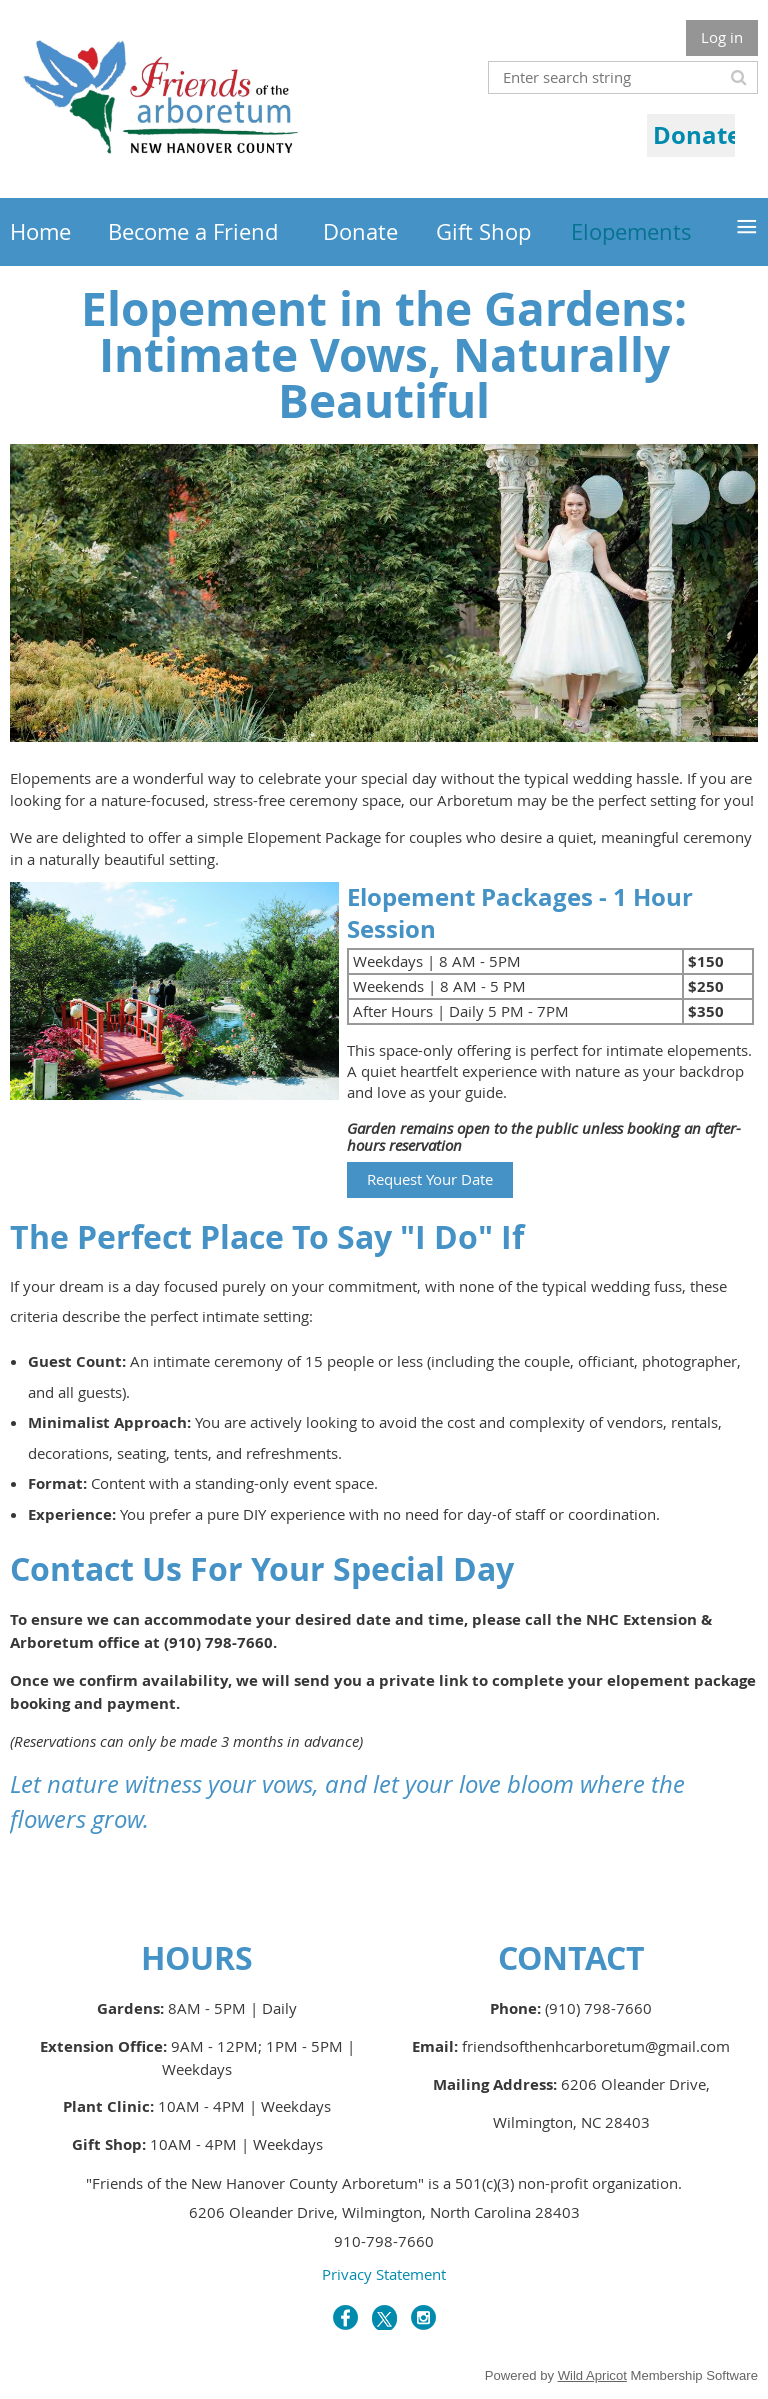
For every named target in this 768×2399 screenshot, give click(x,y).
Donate (697, 135)
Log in (722, 37)
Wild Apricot (592, 2375)
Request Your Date (430, 1179)
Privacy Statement (384, 2274)
